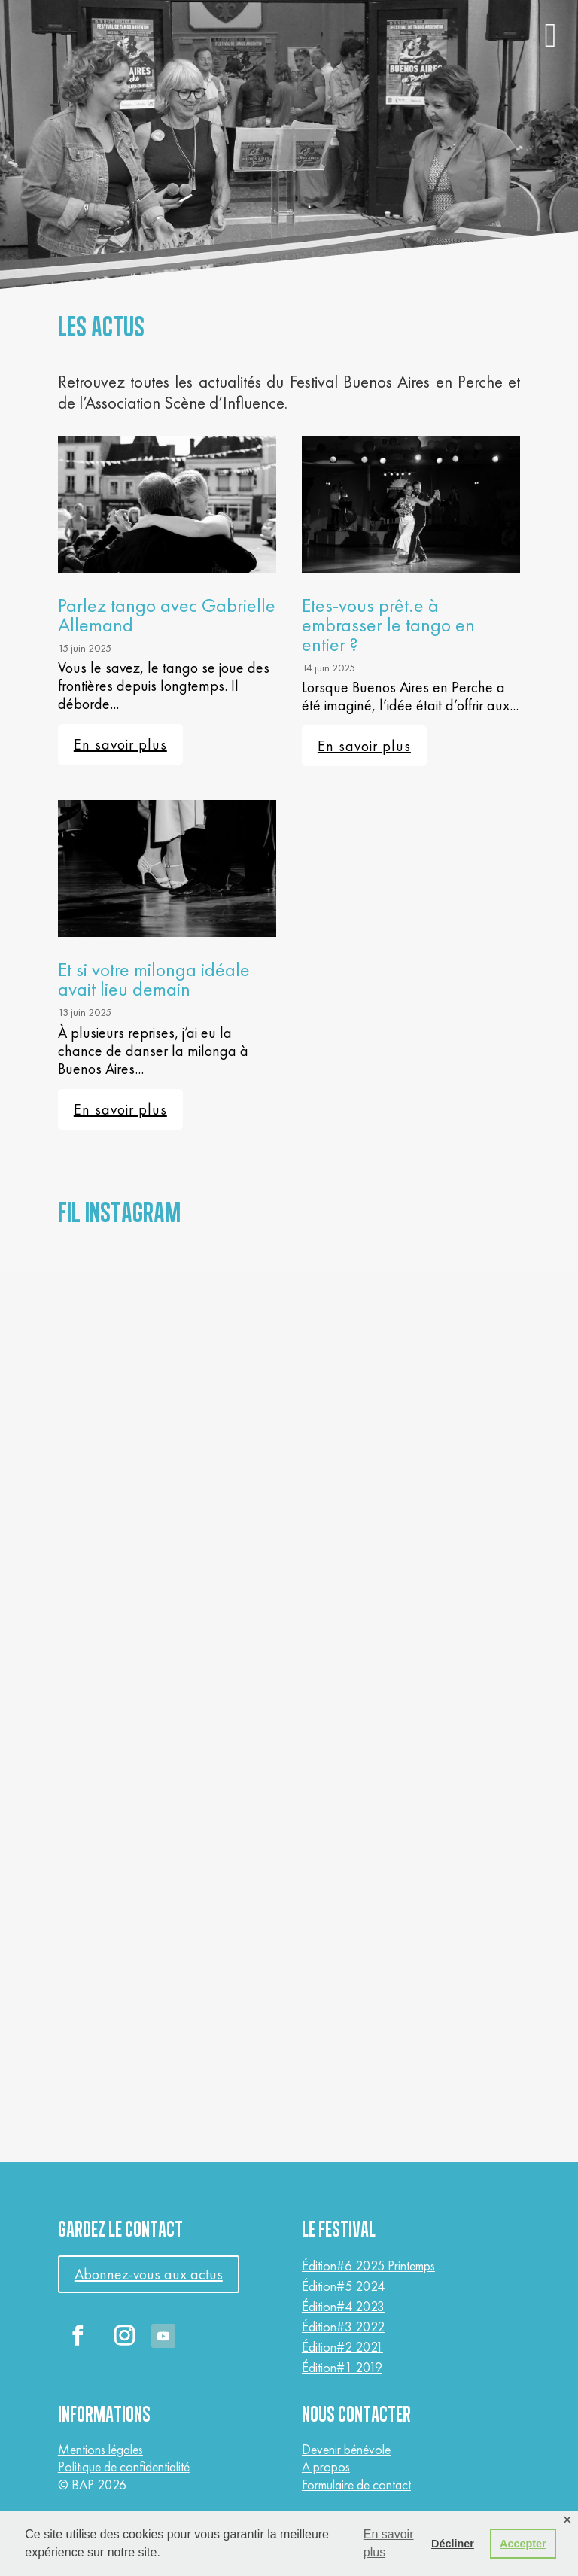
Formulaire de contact (356, 2484)
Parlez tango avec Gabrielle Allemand (166, 614)
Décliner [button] (452, 2544)
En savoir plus (120, 744)
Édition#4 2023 (343, 2306)
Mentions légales (100, 2449)
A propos (326, 2466)
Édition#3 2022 (343, 2326)
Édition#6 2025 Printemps (368, 2265)
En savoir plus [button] (389, 2543)
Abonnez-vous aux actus (149, 2274)
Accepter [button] (523, 2544)
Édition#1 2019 (342, 2367)
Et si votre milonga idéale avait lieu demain (154, 979)
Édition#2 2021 (342, 2347)
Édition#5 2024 (343, 2286)
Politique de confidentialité (124, 2466)
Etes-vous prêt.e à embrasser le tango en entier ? (388, 624)
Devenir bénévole (346, 2449)
